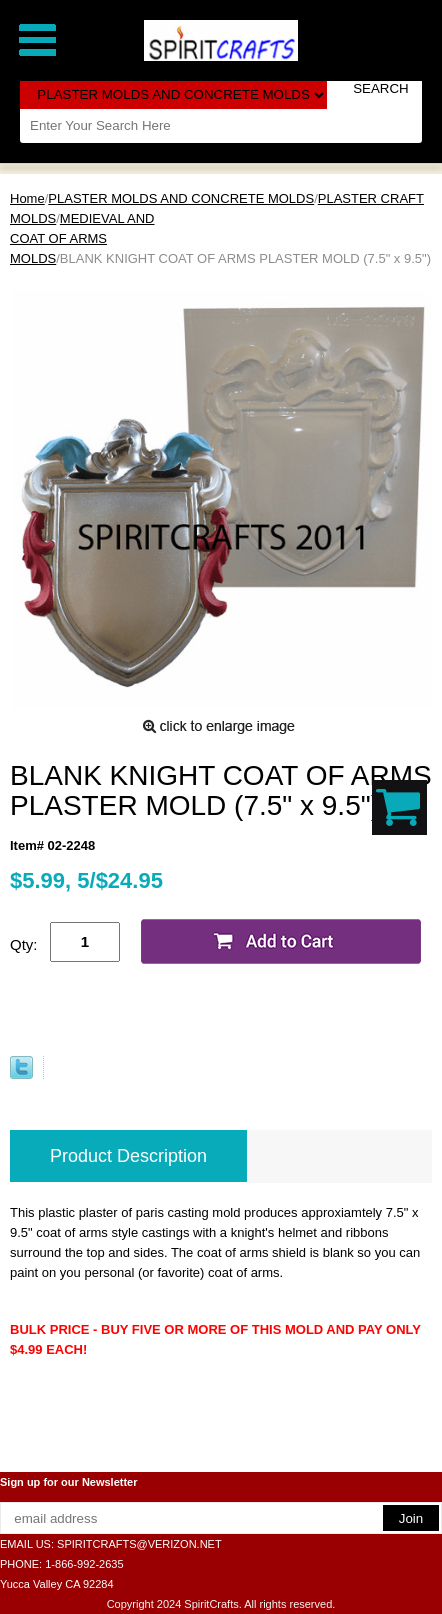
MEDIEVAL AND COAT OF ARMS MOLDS (82, 238)
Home (27, 198)
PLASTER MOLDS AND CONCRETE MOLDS (181, 198)
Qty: (24, 944)
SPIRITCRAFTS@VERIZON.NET (139, 1544)
